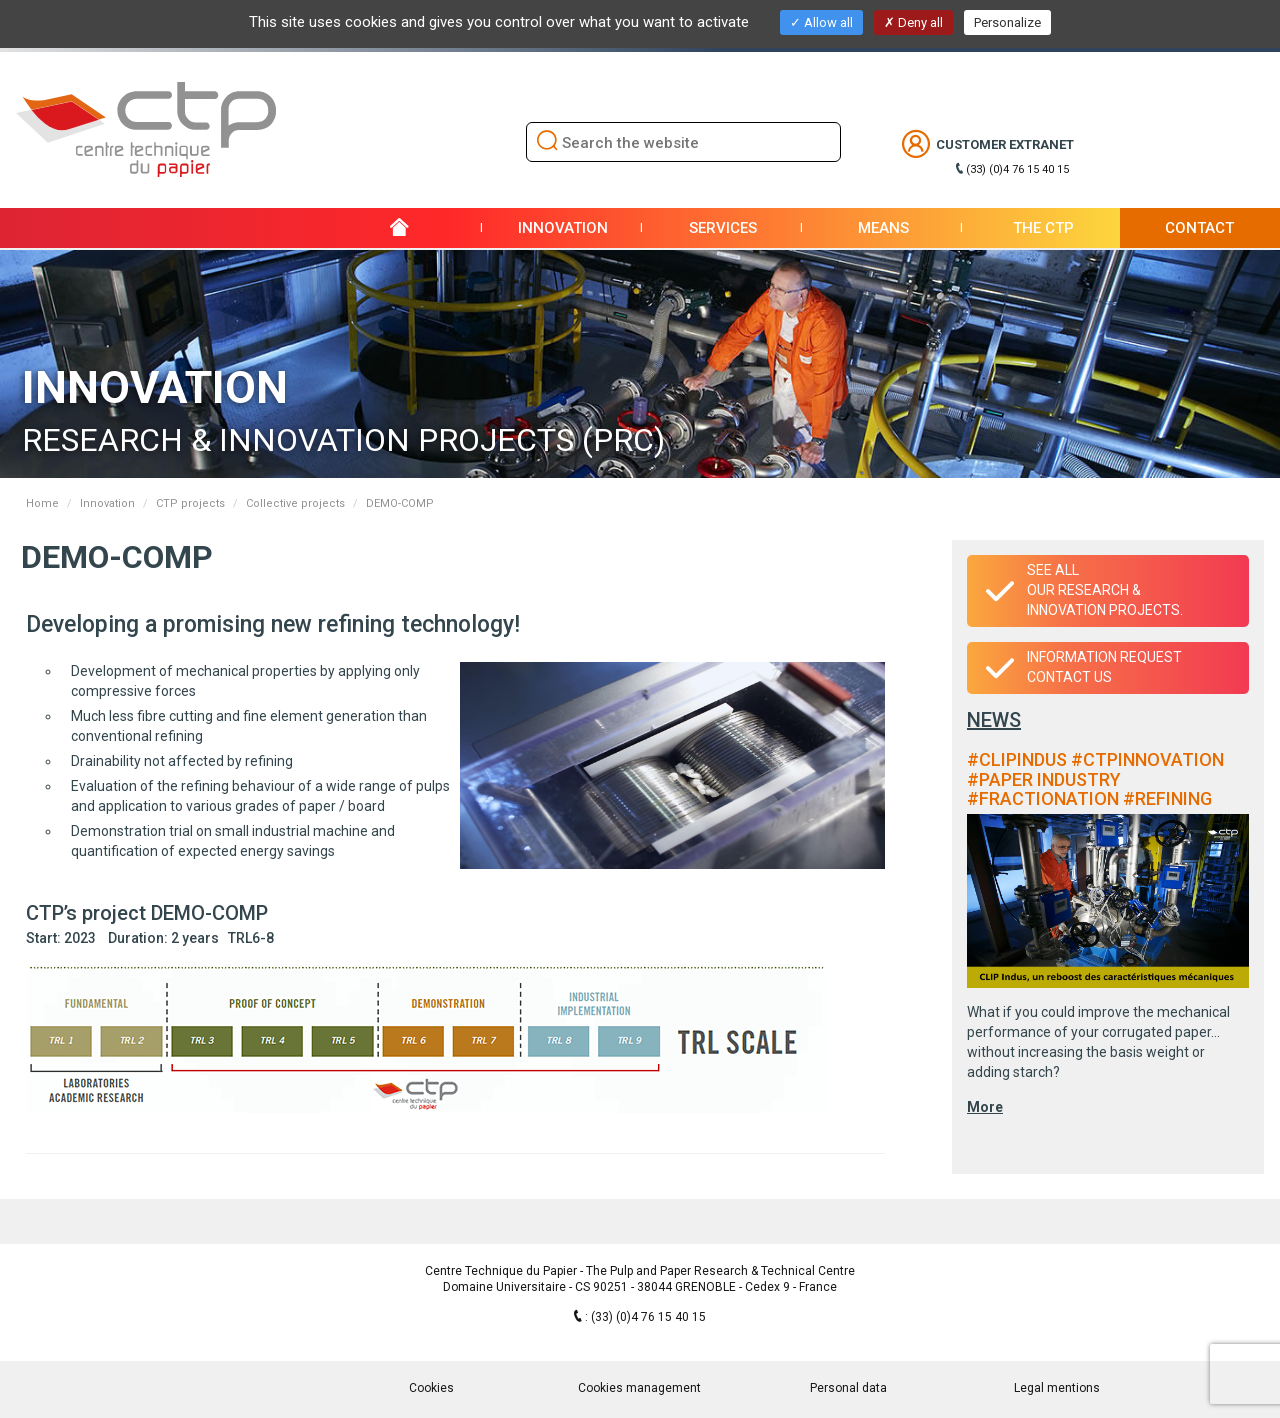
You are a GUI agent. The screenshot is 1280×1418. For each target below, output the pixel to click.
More (985, 1107)
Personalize (1007, 22)
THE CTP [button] (1043, 228)
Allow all (821, 22)
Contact (1199, 228)
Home (42, 503)
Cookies (431, 1388)
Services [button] (723, 228)
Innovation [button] (563, 228)
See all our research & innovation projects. (1105, 590)
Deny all (913, 22)
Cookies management (639, 1388)
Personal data (848, 1388)
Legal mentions (1057, 1388)
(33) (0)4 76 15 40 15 (1017, 169)
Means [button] (883, 228)
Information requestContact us (1104, 667)
